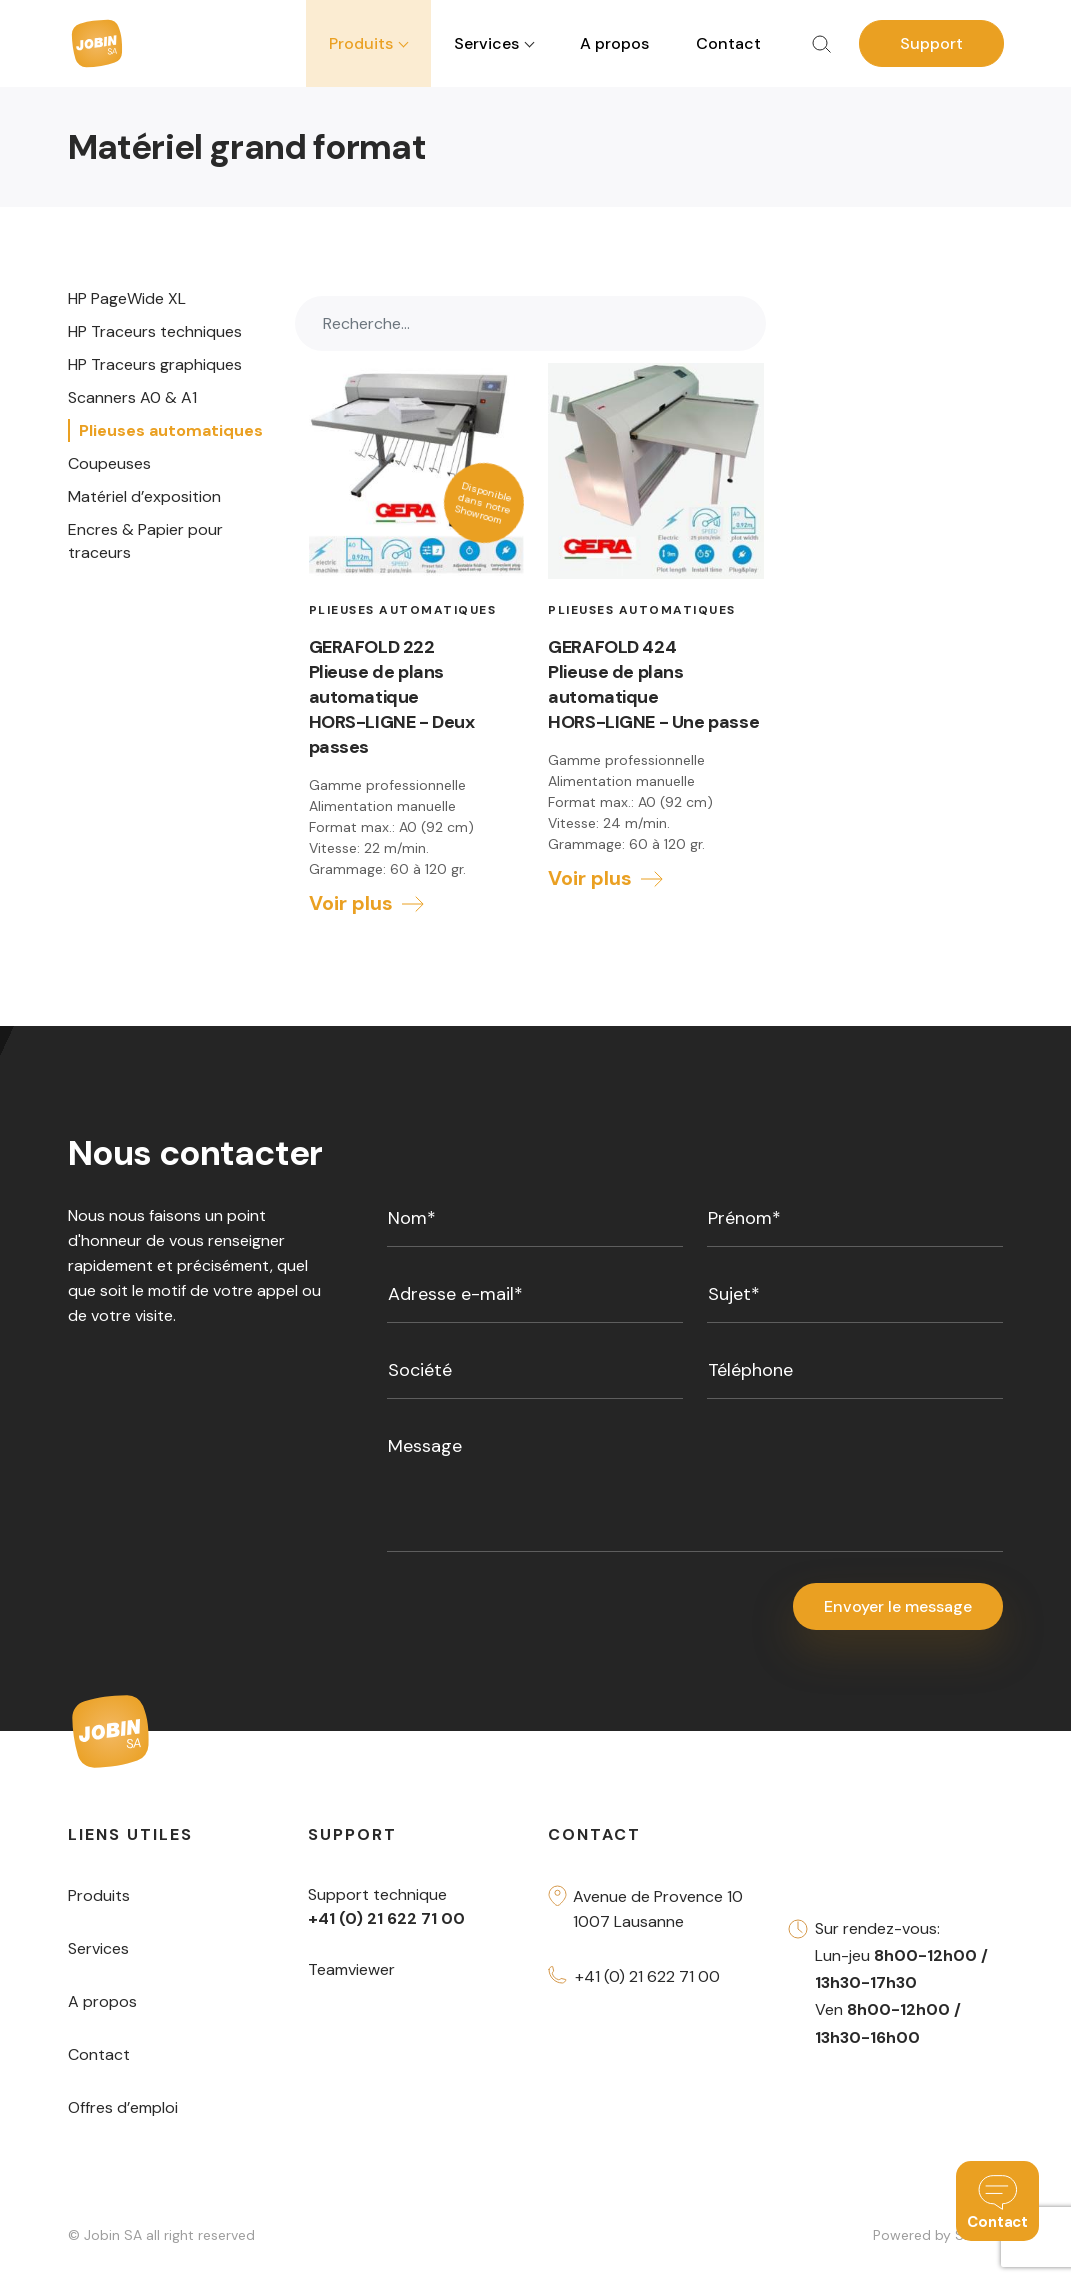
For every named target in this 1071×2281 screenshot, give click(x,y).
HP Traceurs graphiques (155, 364)
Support (931, 43)
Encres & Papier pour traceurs (145, 541)
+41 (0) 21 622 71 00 (647, 1978)
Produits (99, 1897)
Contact (728, 43)
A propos (614, 43)
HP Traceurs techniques (155, 331)
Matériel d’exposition (144, 496)
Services (98, 1950)
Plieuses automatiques (171, 430)
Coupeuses (109, 463)
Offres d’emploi (123, 2109)
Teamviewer (351, 1971)
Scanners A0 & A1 (132, 397)
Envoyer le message (898, 1607)
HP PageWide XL (127, 298)
